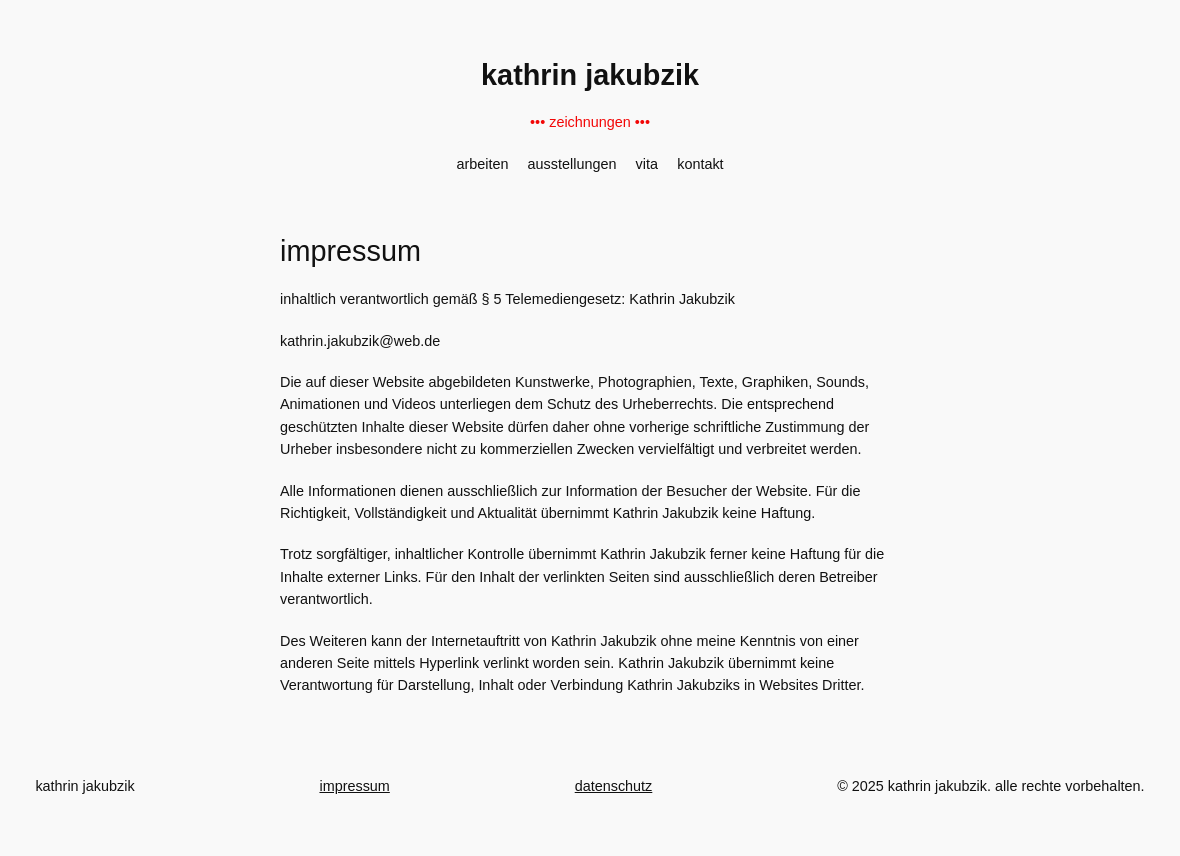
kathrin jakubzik (590, 75)
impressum (354, 786)
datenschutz (614, 786)
